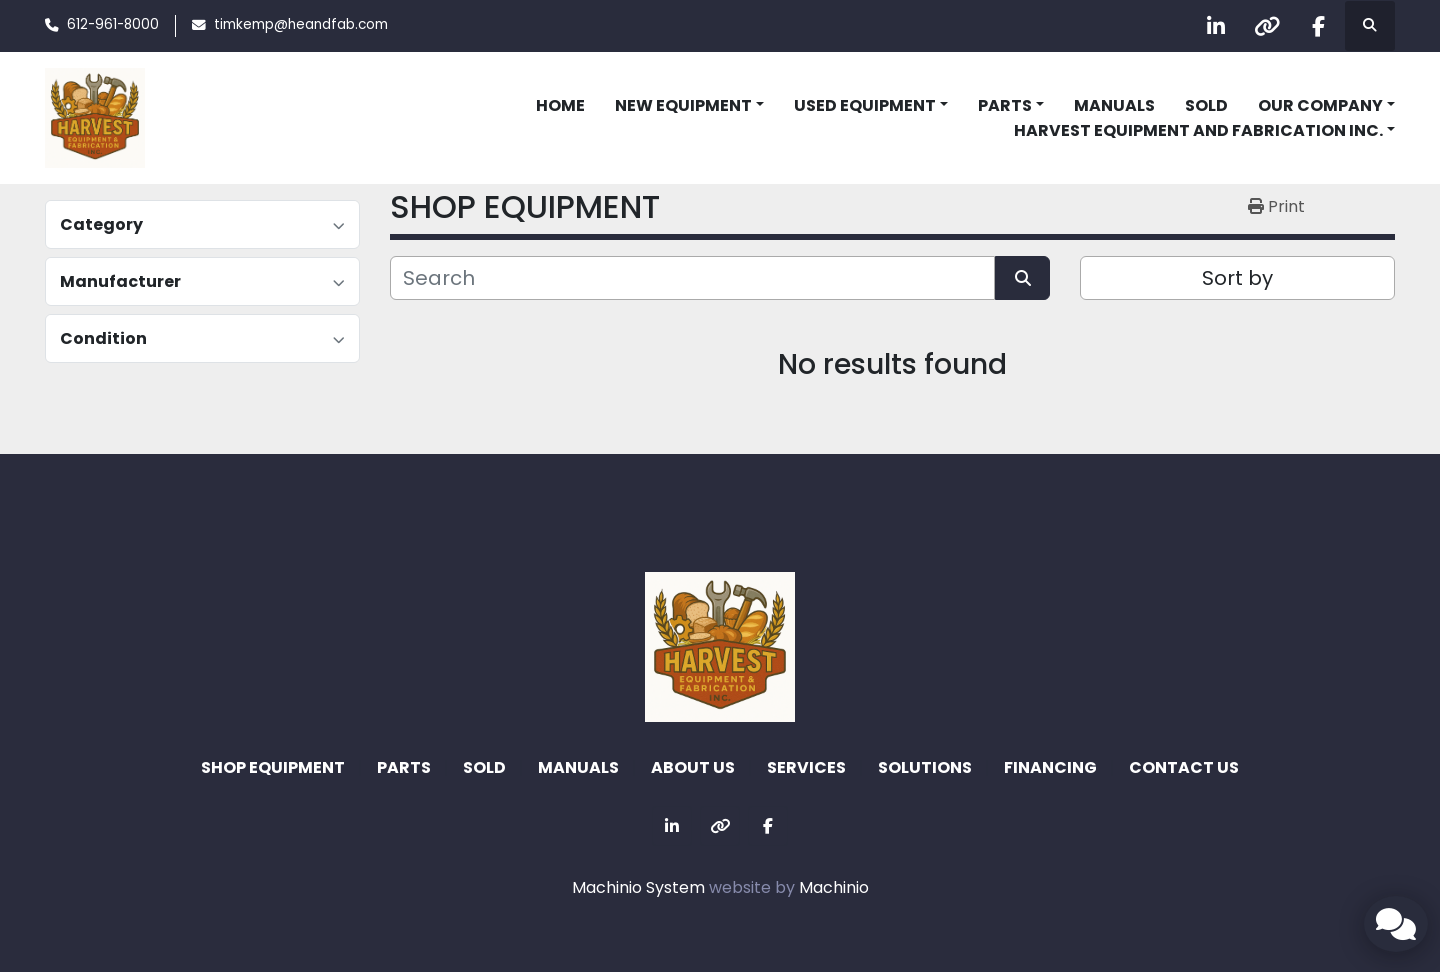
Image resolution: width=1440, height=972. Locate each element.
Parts (1005, 105)
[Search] (692, 278)
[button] (689, 106)
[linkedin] (1216, 26)
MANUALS (1114, 105)
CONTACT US (1184, 767)
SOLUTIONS (925, 767)
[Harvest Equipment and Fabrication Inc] (720, 645)
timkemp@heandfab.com (301, 24)
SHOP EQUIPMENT (273, 767)
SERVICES (806, 767)
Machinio (834, 887)
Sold (1206, 105)
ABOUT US (693, 767)
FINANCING (1050, 767)
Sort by (1237, 278)
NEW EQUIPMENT (683, 105)
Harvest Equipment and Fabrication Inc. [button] (1198, 130)
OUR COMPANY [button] (1320, 105)
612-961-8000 (113, 24)
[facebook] (1318, 26)
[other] (1267, 26)
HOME (560, 105)
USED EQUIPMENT (865, 105)
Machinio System (638, 887)
